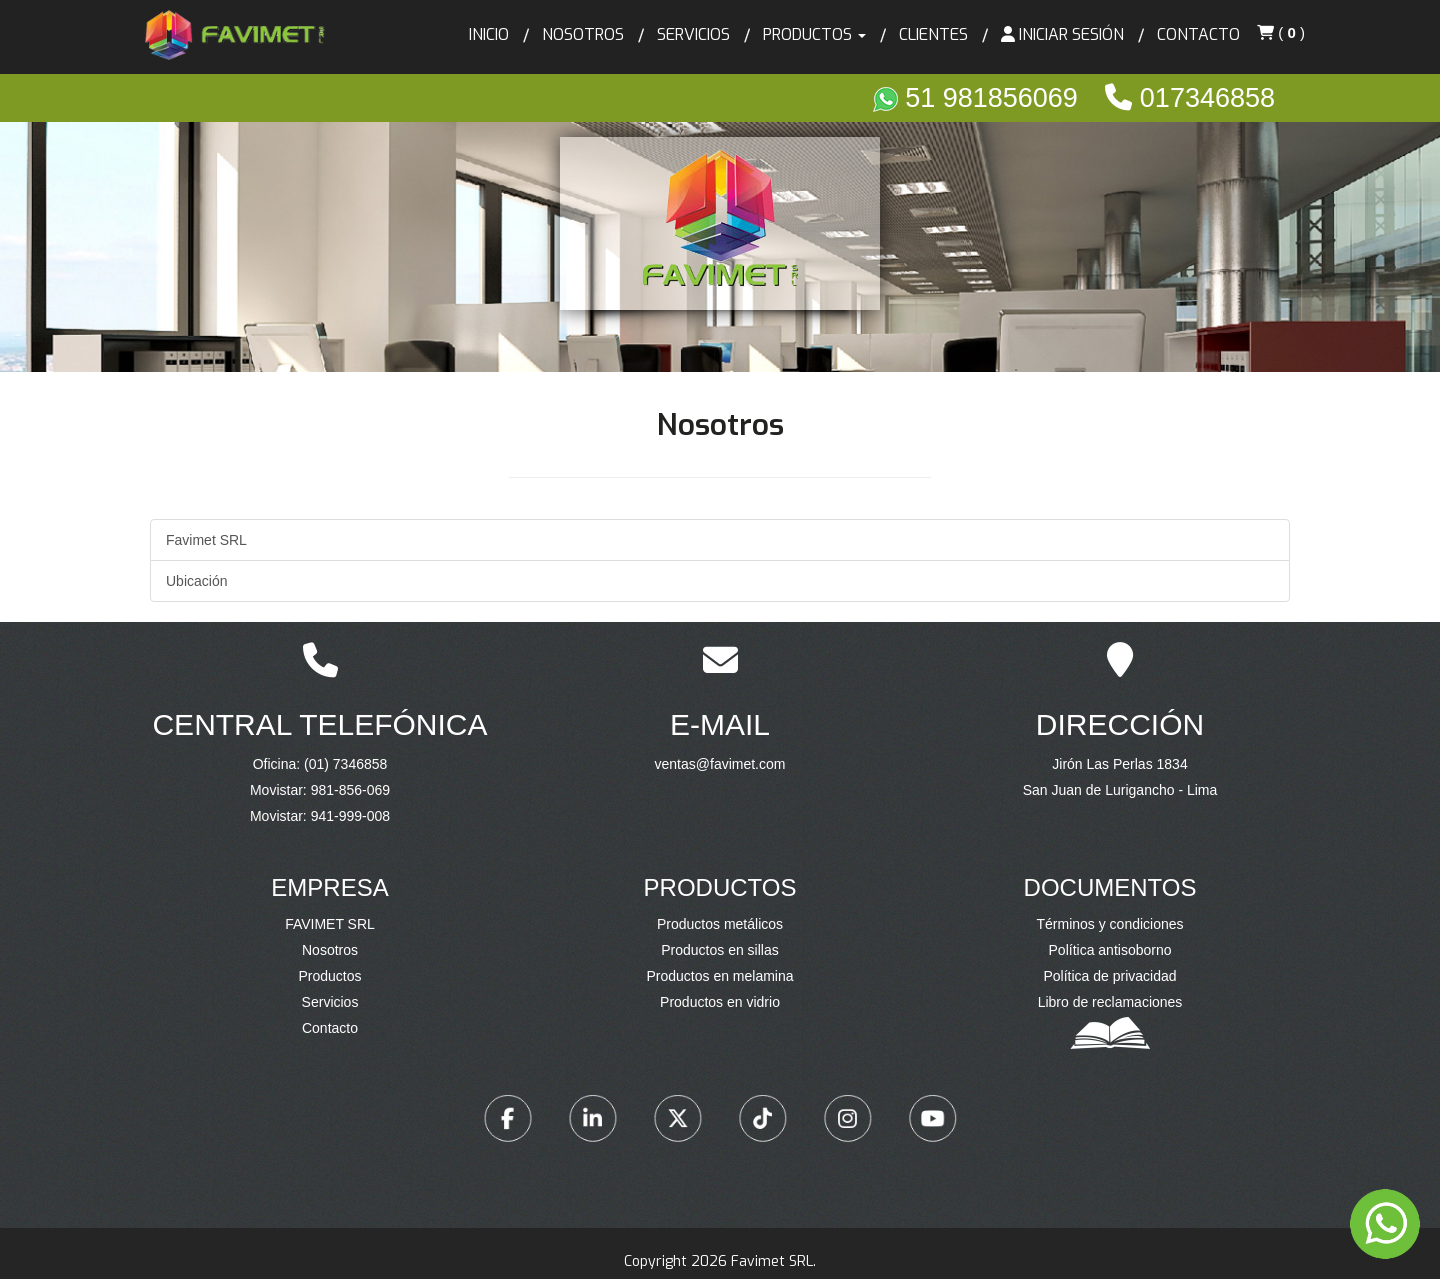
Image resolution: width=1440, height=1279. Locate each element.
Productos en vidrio (720, 1002)
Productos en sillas (720, 950)
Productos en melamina (719, 976)
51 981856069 (979, 98)
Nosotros (583, 35)
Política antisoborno (1110, 950)
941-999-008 (350, 816)
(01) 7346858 (345, 764)
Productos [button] (814, 35)
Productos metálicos (720, 924)
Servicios (693, 35)
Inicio (489, 35)
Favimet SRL (206, 540)
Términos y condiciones (1109, 924)
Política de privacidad (1109, 976)
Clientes (933, 35)
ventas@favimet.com (720, 764)
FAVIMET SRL (330, 924)
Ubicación (196, 581)
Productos (329, 976)
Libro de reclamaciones (1110, 1002)
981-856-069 (350, 790)
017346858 (1190, 98)
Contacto (1198, 35)
